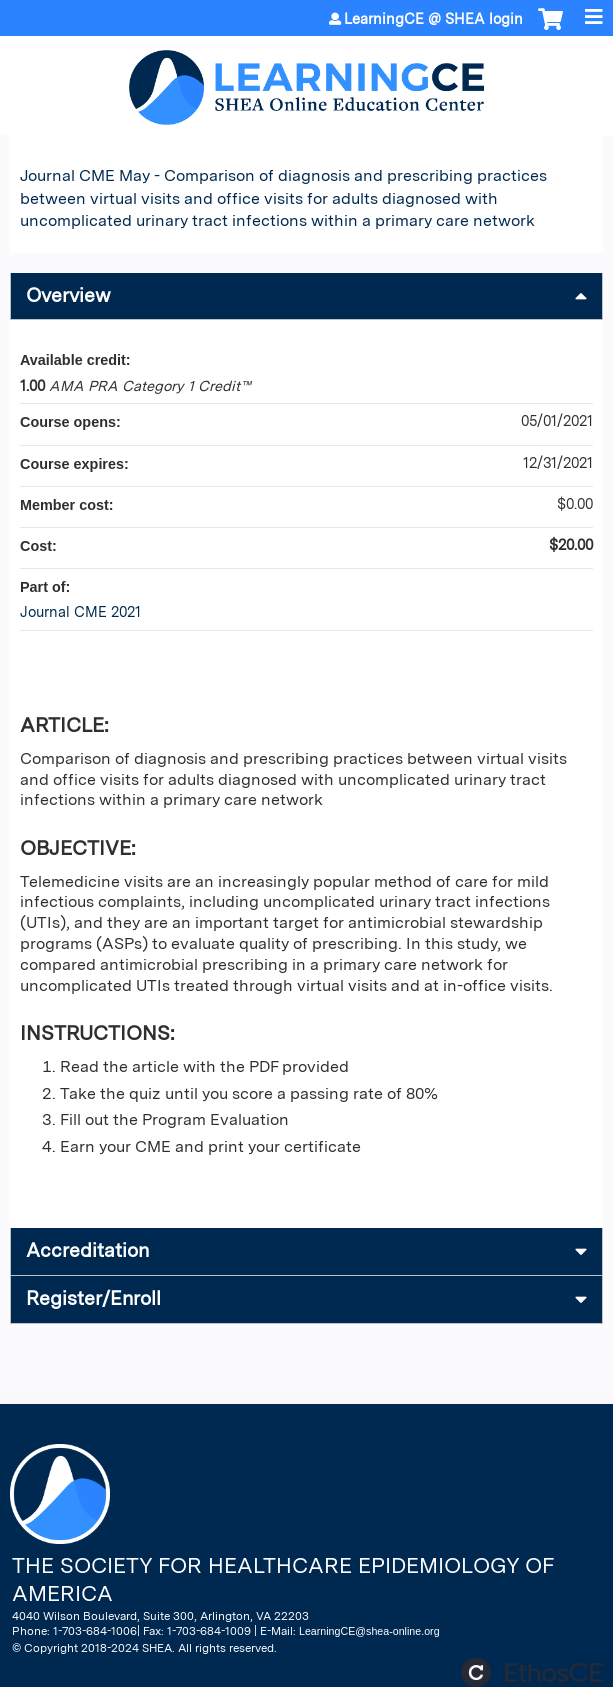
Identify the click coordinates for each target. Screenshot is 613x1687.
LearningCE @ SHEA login (433, 19)
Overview (68, 295)
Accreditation (87, 1250)
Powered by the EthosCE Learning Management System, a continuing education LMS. (532, 1672)
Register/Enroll (93, 1298)
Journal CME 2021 (80, 611)
